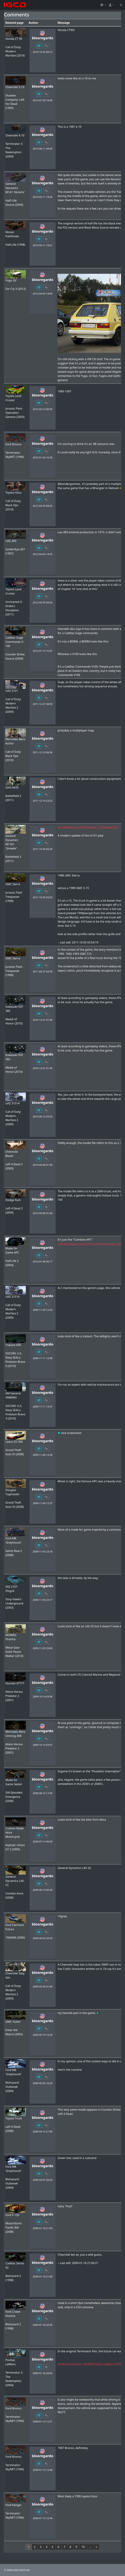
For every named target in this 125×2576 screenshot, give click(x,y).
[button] (103, 4)
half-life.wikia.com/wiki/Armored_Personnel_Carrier (91, 1244)
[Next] (96, 2547)
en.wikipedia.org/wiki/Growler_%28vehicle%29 (88, 827)
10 (83, 2547)
